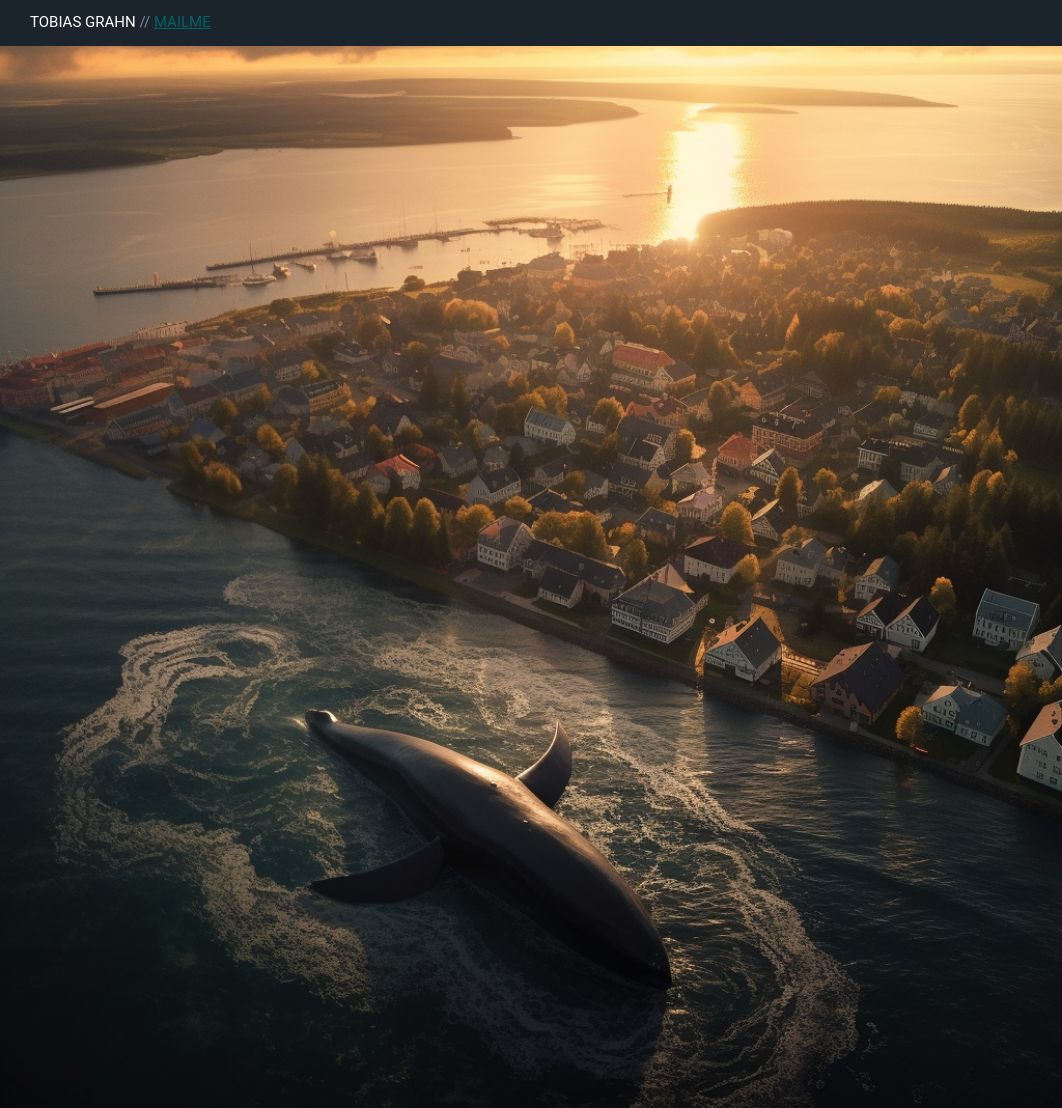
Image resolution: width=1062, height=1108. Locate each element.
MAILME (182, 22)
